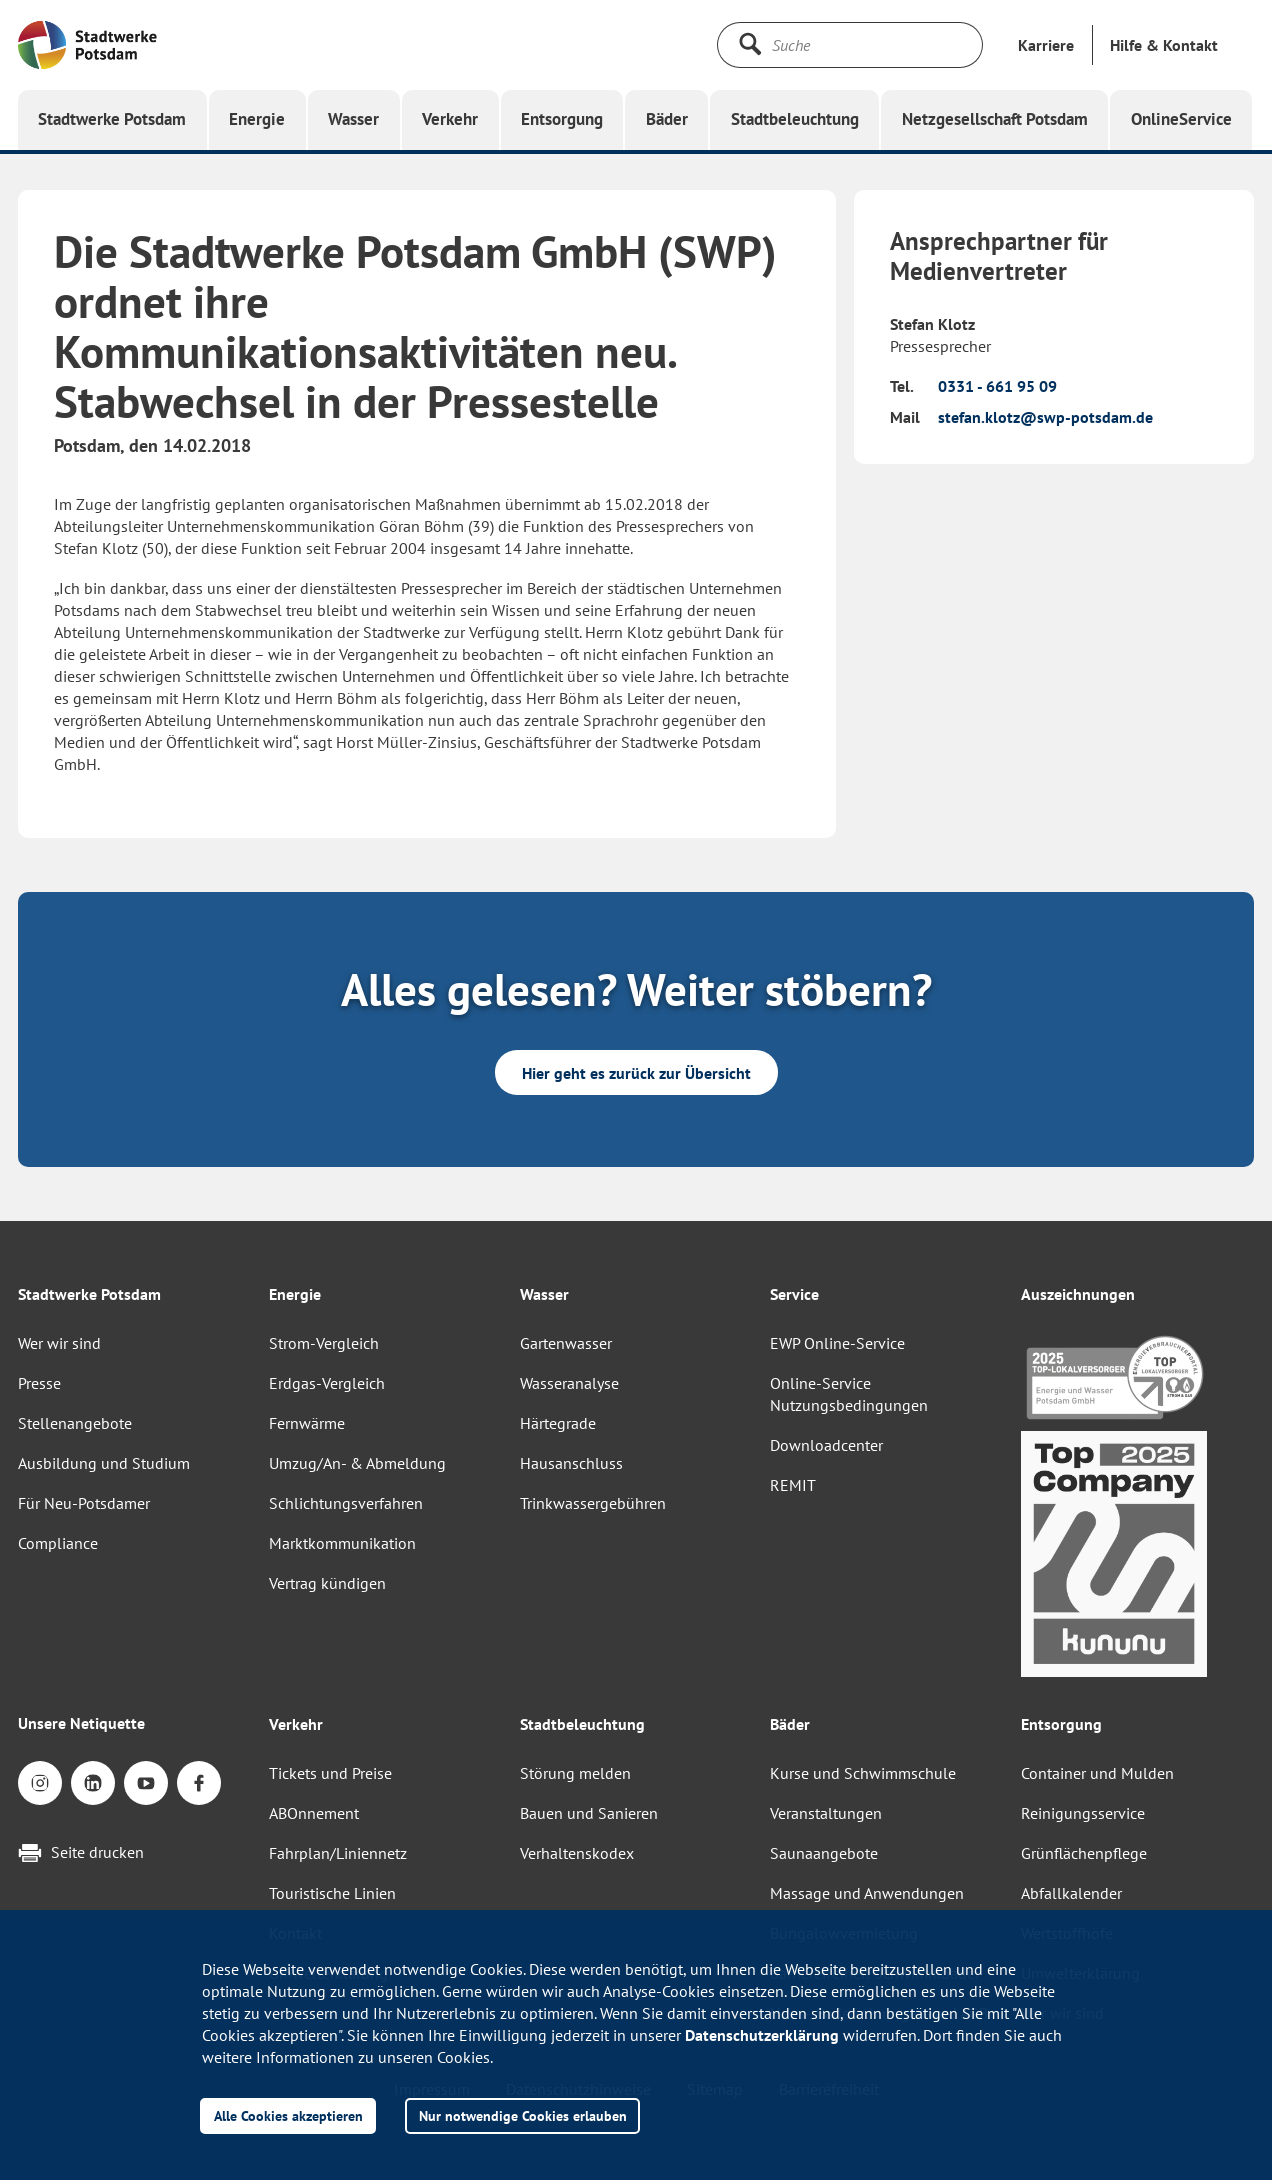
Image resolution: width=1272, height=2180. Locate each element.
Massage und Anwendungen (867, 1893)
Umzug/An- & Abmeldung (357, 1463)
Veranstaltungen (826, 1813)
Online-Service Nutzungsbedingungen (849, 1394)
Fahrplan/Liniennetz (338, 1853)
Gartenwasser (566, 1343)
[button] (1164, 45)
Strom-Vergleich (324, 1343)
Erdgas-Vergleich (327, 1383)
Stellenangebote (75, 1423)
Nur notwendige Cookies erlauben (523, 2115)
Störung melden (575, 1773)
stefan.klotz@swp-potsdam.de (1045, 417)
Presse (39, 1383)
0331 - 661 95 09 (997, 386)
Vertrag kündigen (327, 1583)
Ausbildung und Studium (104, 1463)
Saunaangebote (824, 1853)
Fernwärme (307, 1423)
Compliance (58, 1543)
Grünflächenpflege (1084, 1853)
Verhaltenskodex (577, 1853)
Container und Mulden (1097, 1773)
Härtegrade (558, 1423)
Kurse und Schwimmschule (863, 1773)
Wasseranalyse (569, 1383)
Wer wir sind (59, 1343)
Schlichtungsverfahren (346, 1503)
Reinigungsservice (1083, 1813)
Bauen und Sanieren (589, 1813)
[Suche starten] (750, 44)
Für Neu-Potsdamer (84, 1503)
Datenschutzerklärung (762, 2035)
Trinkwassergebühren (593, 1503)
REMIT (793, 1485)
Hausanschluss (571, 1463)
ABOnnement (314, 1813)
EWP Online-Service (837, 1343)
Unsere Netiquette (81, 1723)
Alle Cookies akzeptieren (288, 2115)
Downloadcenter (826, 1445)
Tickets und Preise (330, 1773)
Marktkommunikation (342, 1543)
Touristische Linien (332, 1893)
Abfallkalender (1071, 1893)
